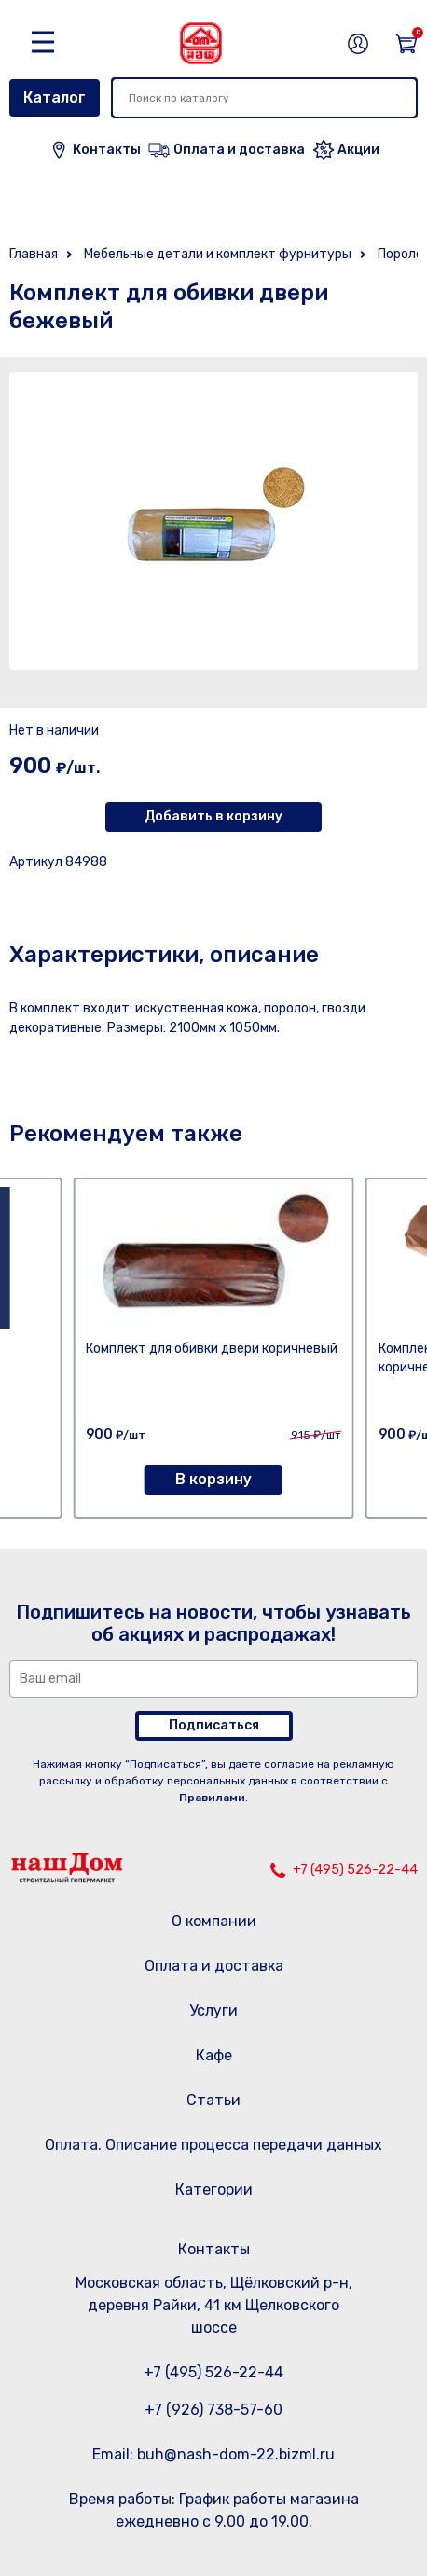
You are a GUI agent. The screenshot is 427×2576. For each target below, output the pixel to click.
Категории (214, 2189)
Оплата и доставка (214, 1966)
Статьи (213, 2100)
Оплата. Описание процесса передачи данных (213, 2145)
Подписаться (214, 1725)
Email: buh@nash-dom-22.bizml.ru (213, 2454)
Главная (33, 254)
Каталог (54, 97)
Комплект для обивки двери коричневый (211, 1349)
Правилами (212, 1797)
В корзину (213, 1479)
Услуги (213, 2010)
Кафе (214, 2055)
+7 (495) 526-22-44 (355, 1870)
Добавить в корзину (213, 816)
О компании (214, 1921)
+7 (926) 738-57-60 (213, 2409)
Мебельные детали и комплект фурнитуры (217, 254)
